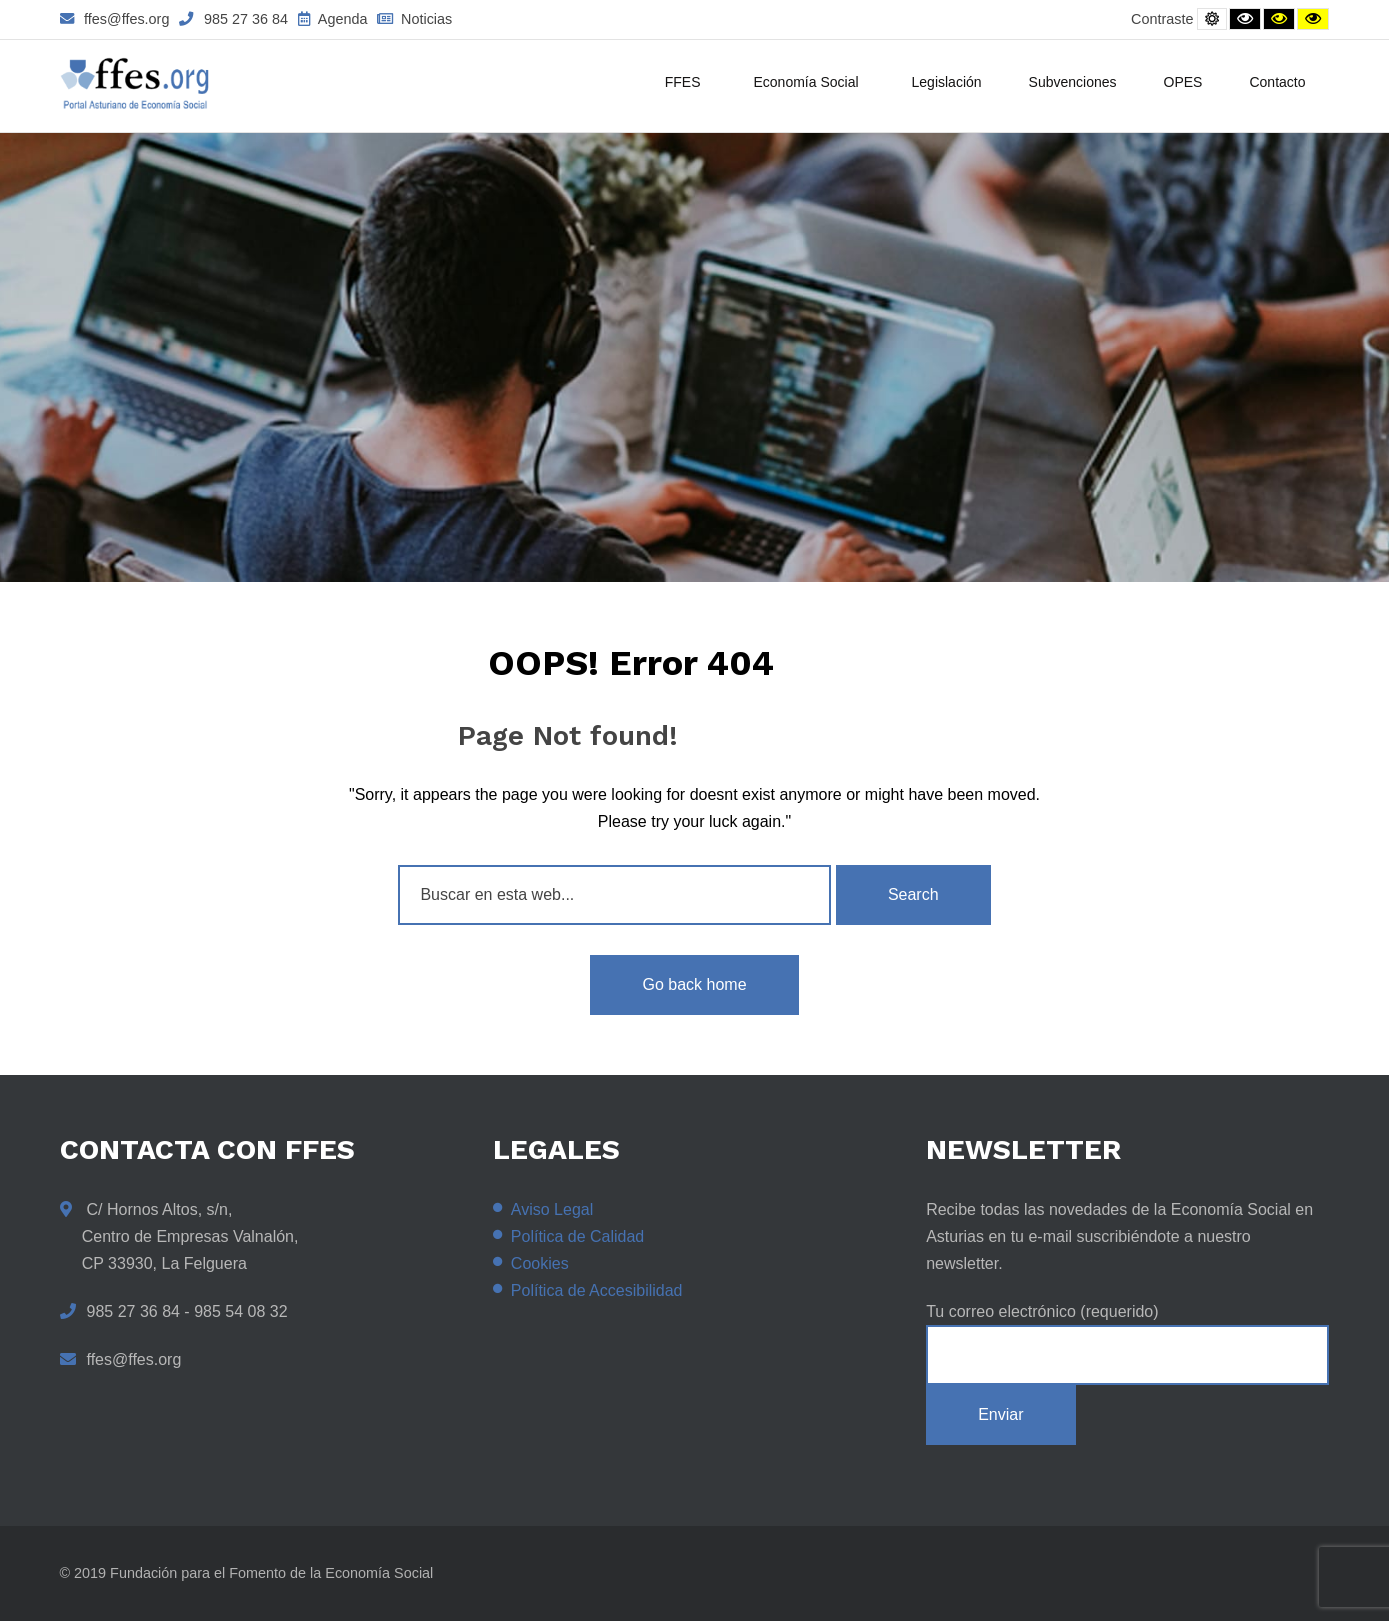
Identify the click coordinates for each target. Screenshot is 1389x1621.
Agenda (332, 19)
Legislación (947, 82)
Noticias (414, 19)
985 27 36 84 (233, 19)
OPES (1183, 82)
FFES (686, 84)
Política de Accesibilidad (597, 1290)
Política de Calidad (577, 1236)
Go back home (694, 984)
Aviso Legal (552, 1209)
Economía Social (808, 84)
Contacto (1277, 82)
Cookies (540, 1263)
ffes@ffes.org (115, 19)
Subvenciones (1073, 82)
